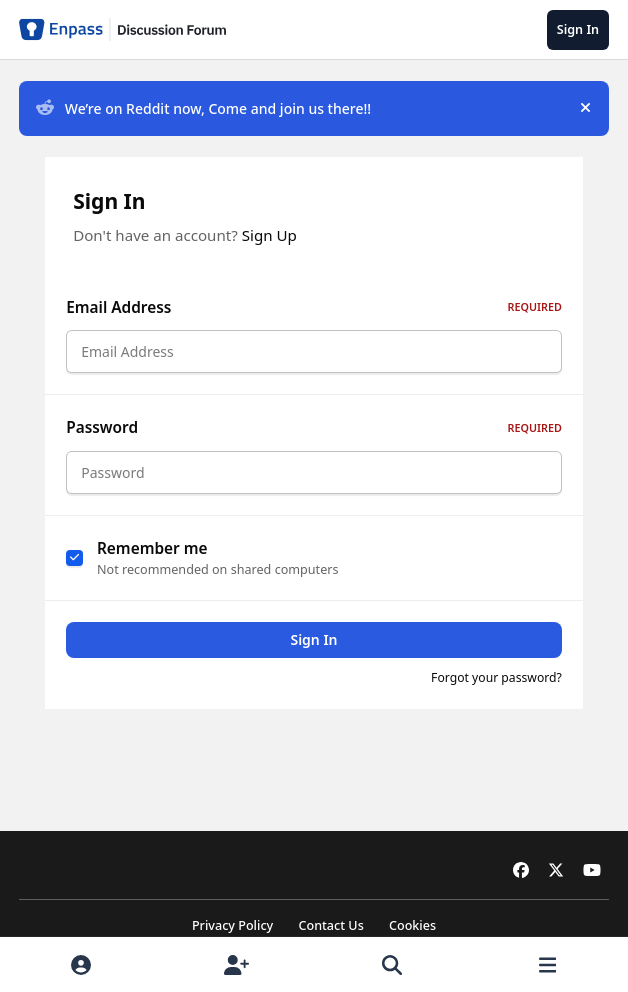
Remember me (152, 559)
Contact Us (330, 925)
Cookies (412, 925)
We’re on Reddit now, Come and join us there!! (203, 108)
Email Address (314, 307)
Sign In (313, 651)
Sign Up (269, 235)
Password (314, 433)
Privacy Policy (232, 925)
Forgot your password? (496, 689)
